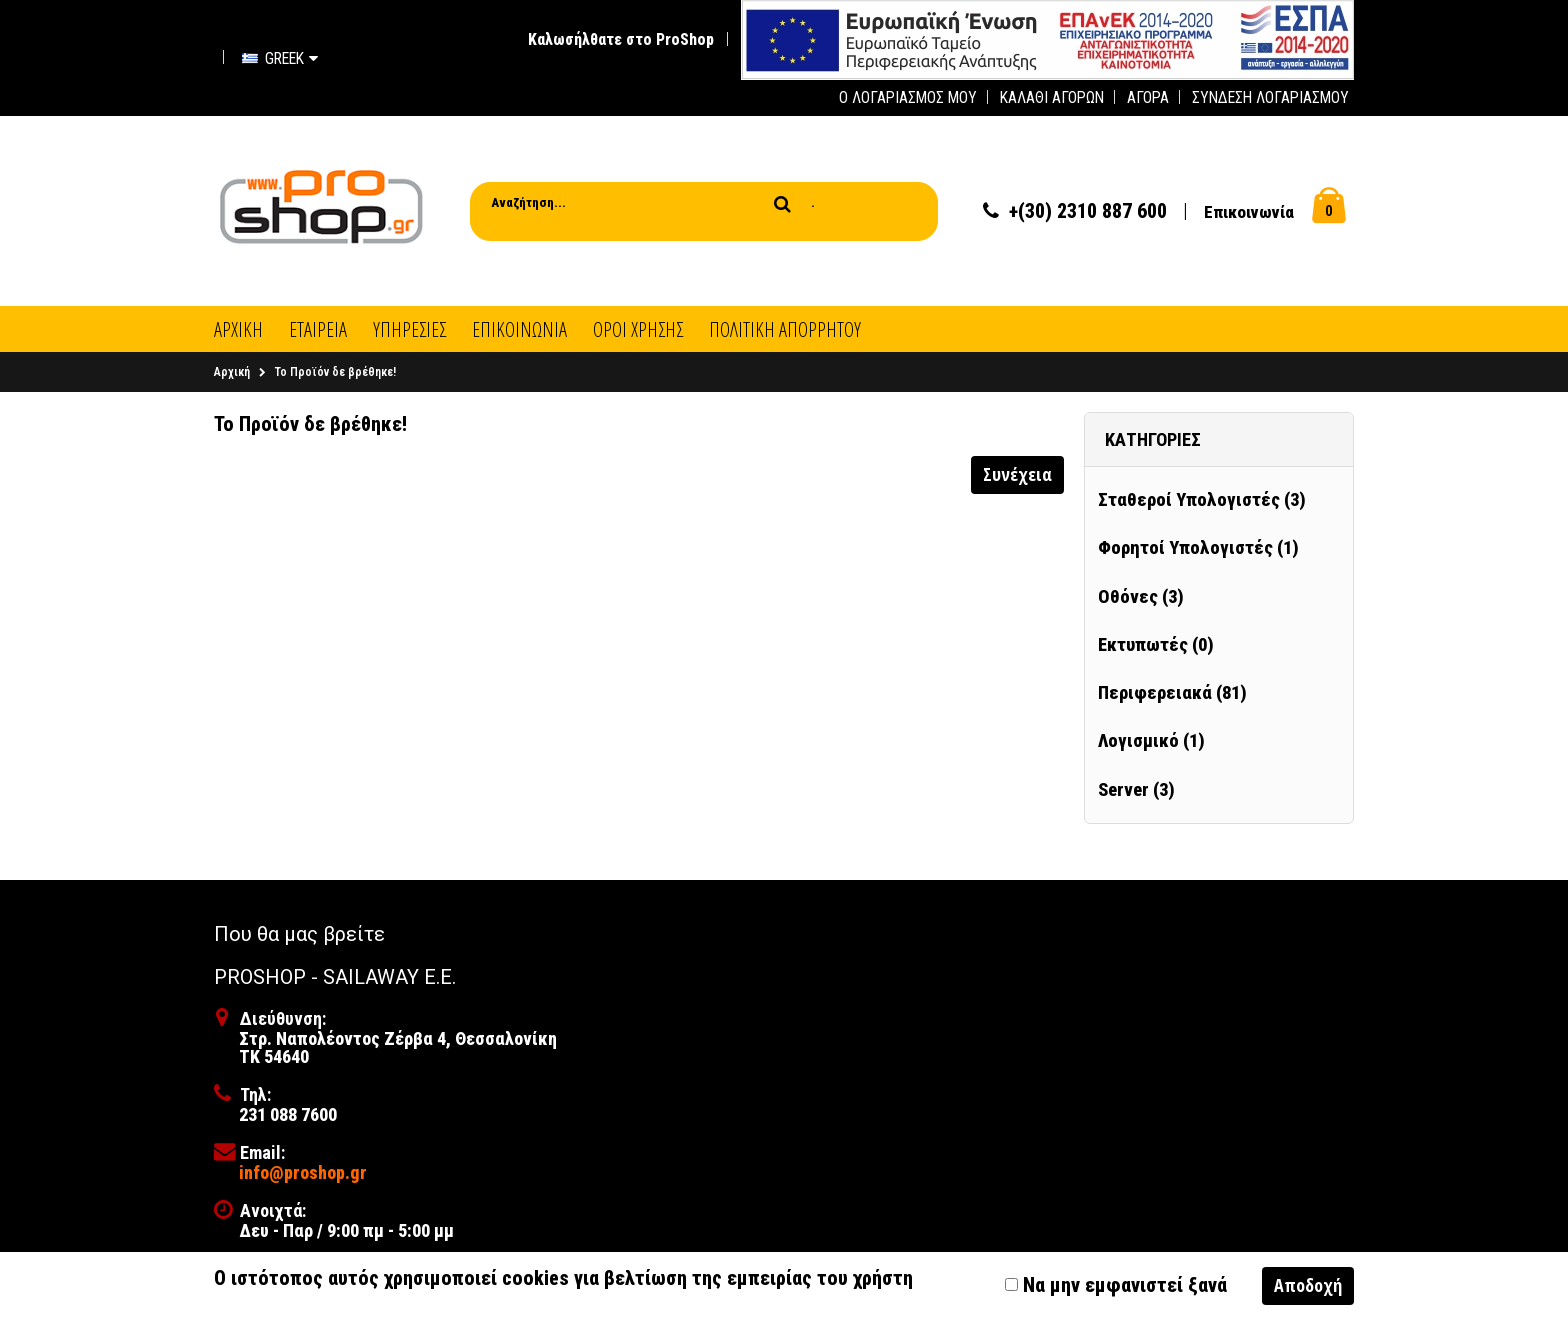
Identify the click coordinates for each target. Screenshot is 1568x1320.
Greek (280, 58)
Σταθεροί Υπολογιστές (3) (1202, 500)
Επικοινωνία (1249, 212)
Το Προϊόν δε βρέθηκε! (335, 372)
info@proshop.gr (303, 1172)
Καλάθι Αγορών (1052, 97)
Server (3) (1136, 790)
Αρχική (232, 372)
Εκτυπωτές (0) (1156, 645)
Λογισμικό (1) (1151, 741)
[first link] (1047, 38)
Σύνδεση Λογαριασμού (1270, 97)
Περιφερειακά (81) (1172, 693)
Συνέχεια (1017, 474)
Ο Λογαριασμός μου (908, 97)
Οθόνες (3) (1141, 597)
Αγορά (1148, 97)
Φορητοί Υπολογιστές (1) (1198, 548)
